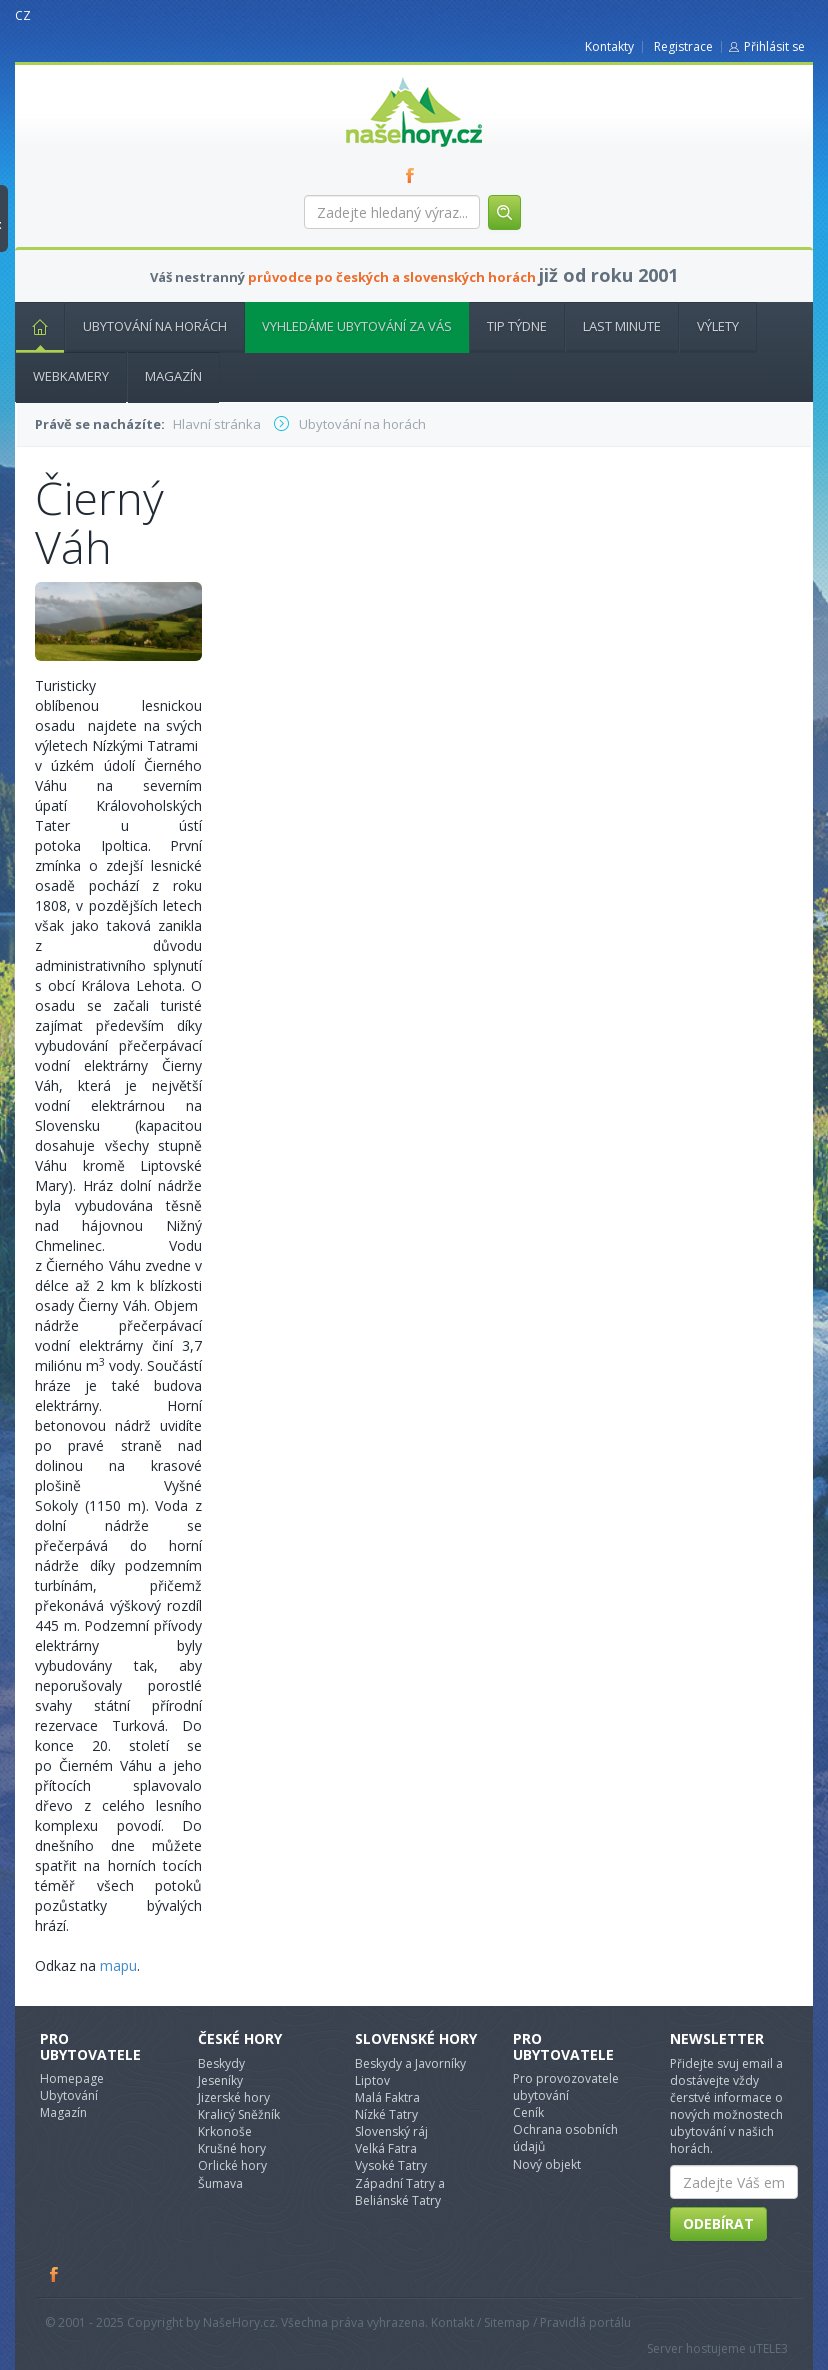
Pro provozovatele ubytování (566, 2087)
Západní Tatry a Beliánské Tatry (400, 2192)
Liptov (372, 2080)
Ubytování (69, 2095)
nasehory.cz (378, 77)
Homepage (72, 2078)
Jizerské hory (234, 2097)
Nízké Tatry (386, 2114)
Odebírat (718, 2223)
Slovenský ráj (391, 2131)
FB (414, 175)
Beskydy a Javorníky (410, 2063)
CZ (23, 15)
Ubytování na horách (155, 326)
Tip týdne (517, 326)
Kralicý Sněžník (239, 2114)
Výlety (718, 326)
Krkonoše (225, 2131)
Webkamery (71, 376)
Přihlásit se (774, 46)
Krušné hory (232, 2148)
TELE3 (772, 2348)
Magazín (173, 376)
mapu (118, 1965)
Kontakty (609, 46)
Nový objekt (547, 2164)
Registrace (683, 46)
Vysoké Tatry (391, 2165)
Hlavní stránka (32, 326)
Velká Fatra (386, 2148)
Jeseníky (220, 2080)
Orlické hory (232, 2165)
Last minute (622, 326)
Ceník (528, 2112)
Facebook (55, 2274)
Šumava (220, 2183)
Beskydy (221, 2063)
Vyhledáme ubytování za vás (357, 326)
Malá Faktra (387, 2097)
